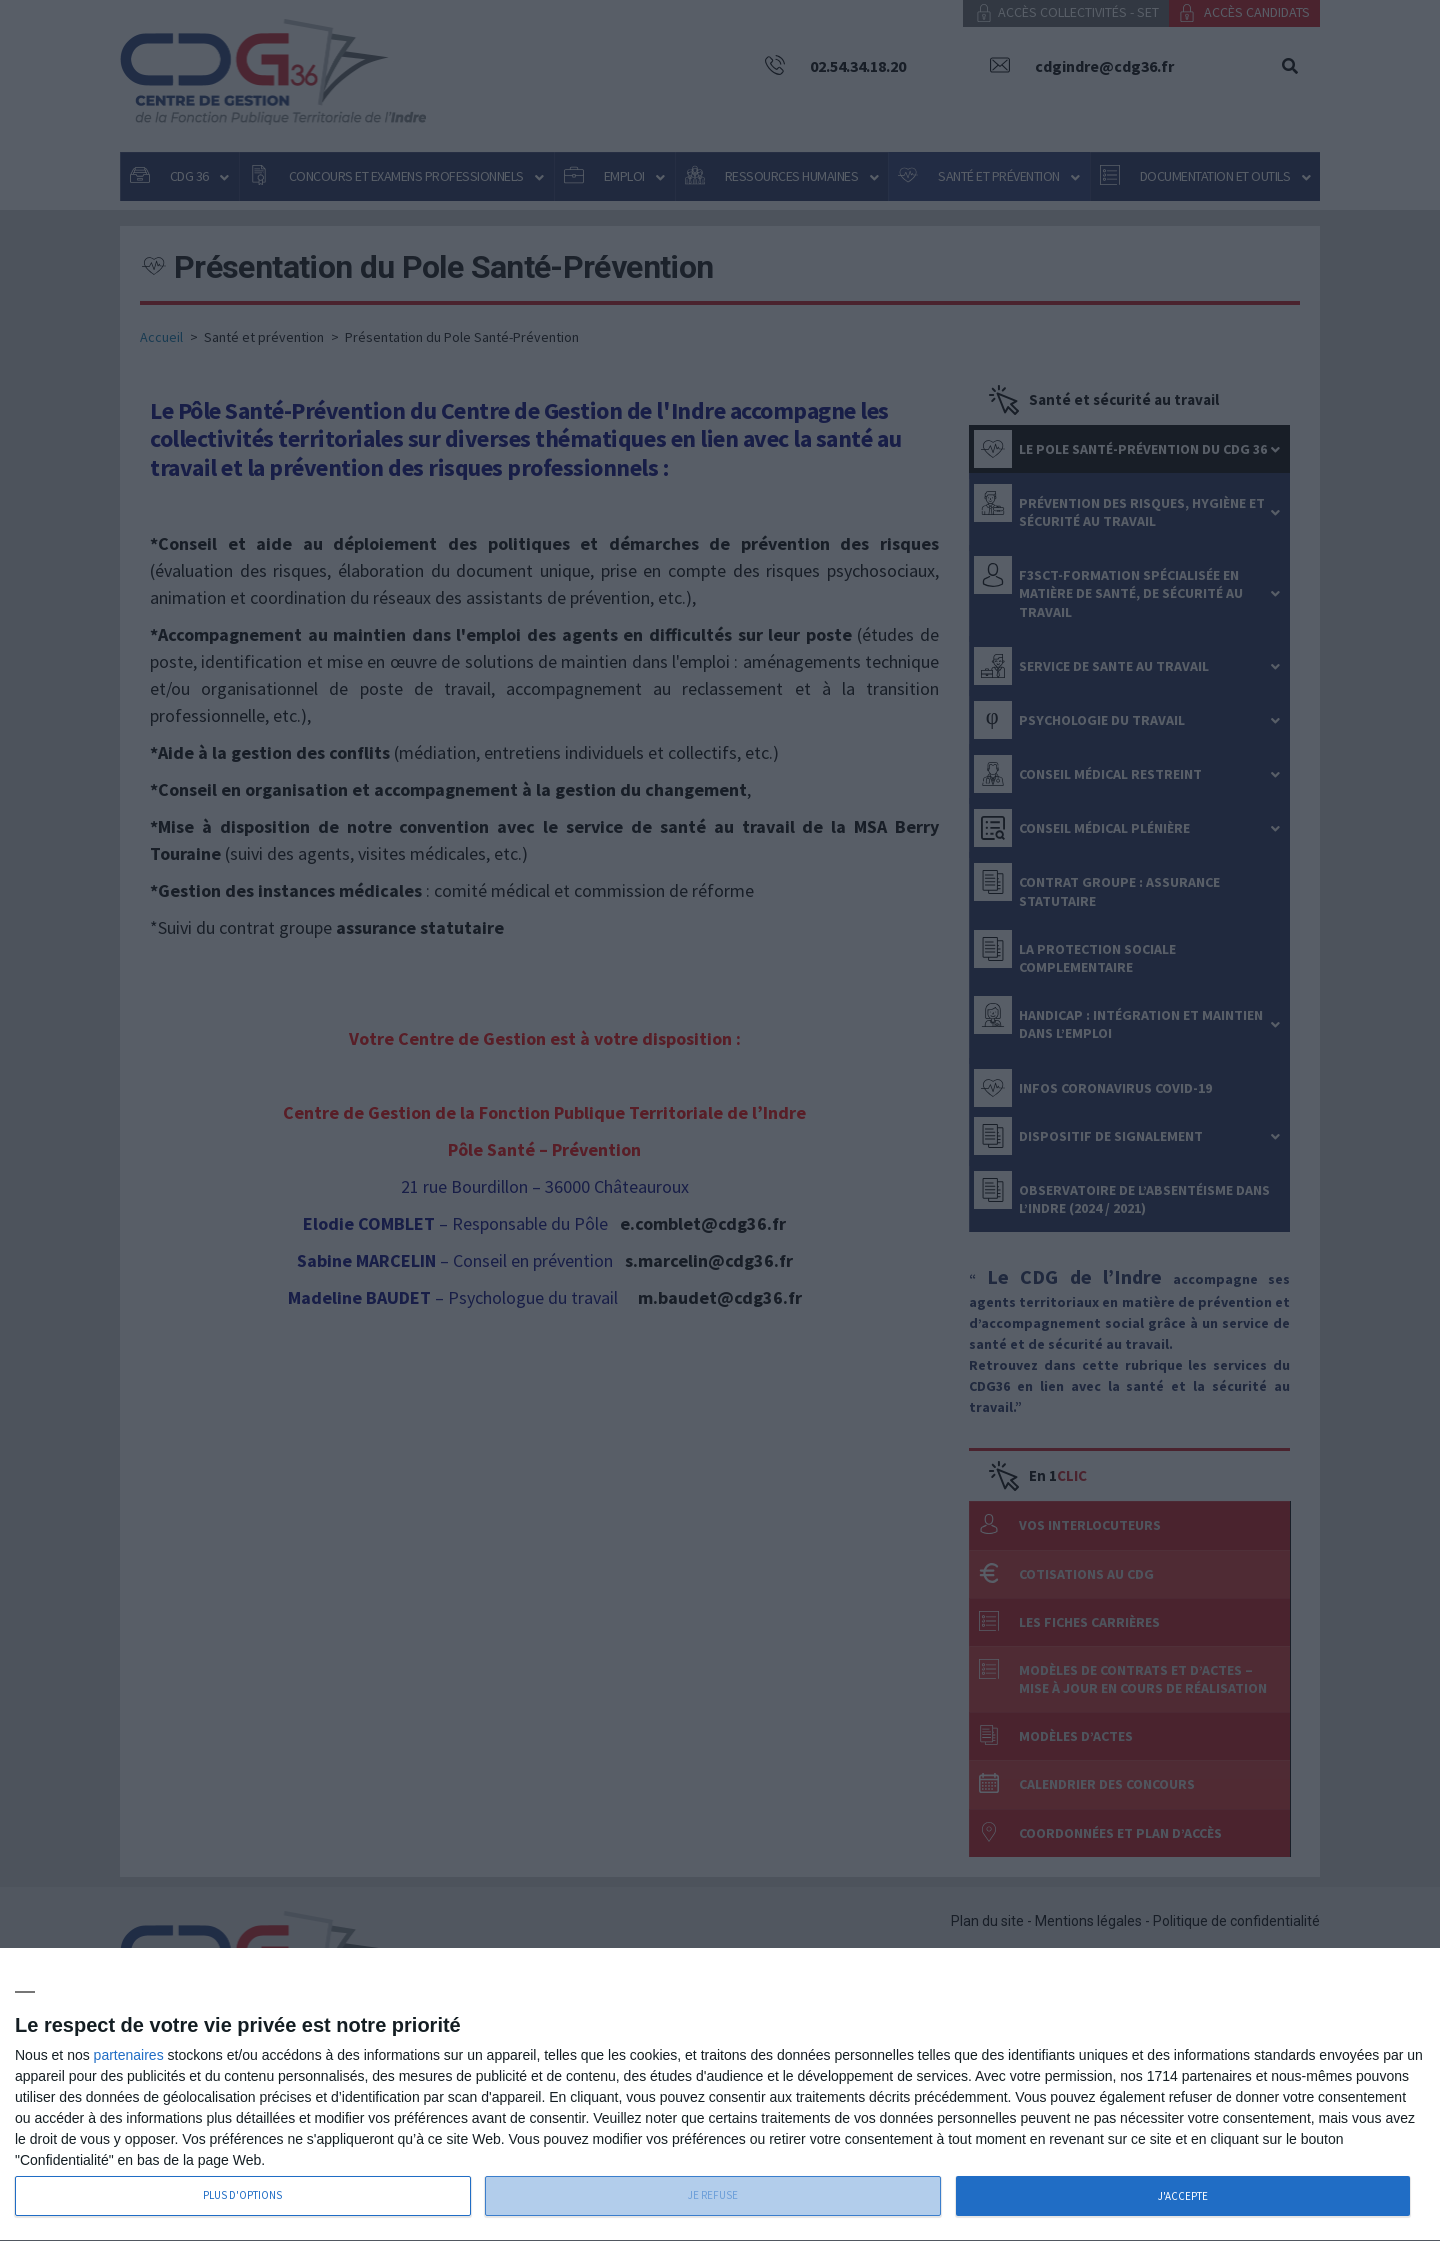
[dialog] (720, 2095)
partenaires (129, 2055)
